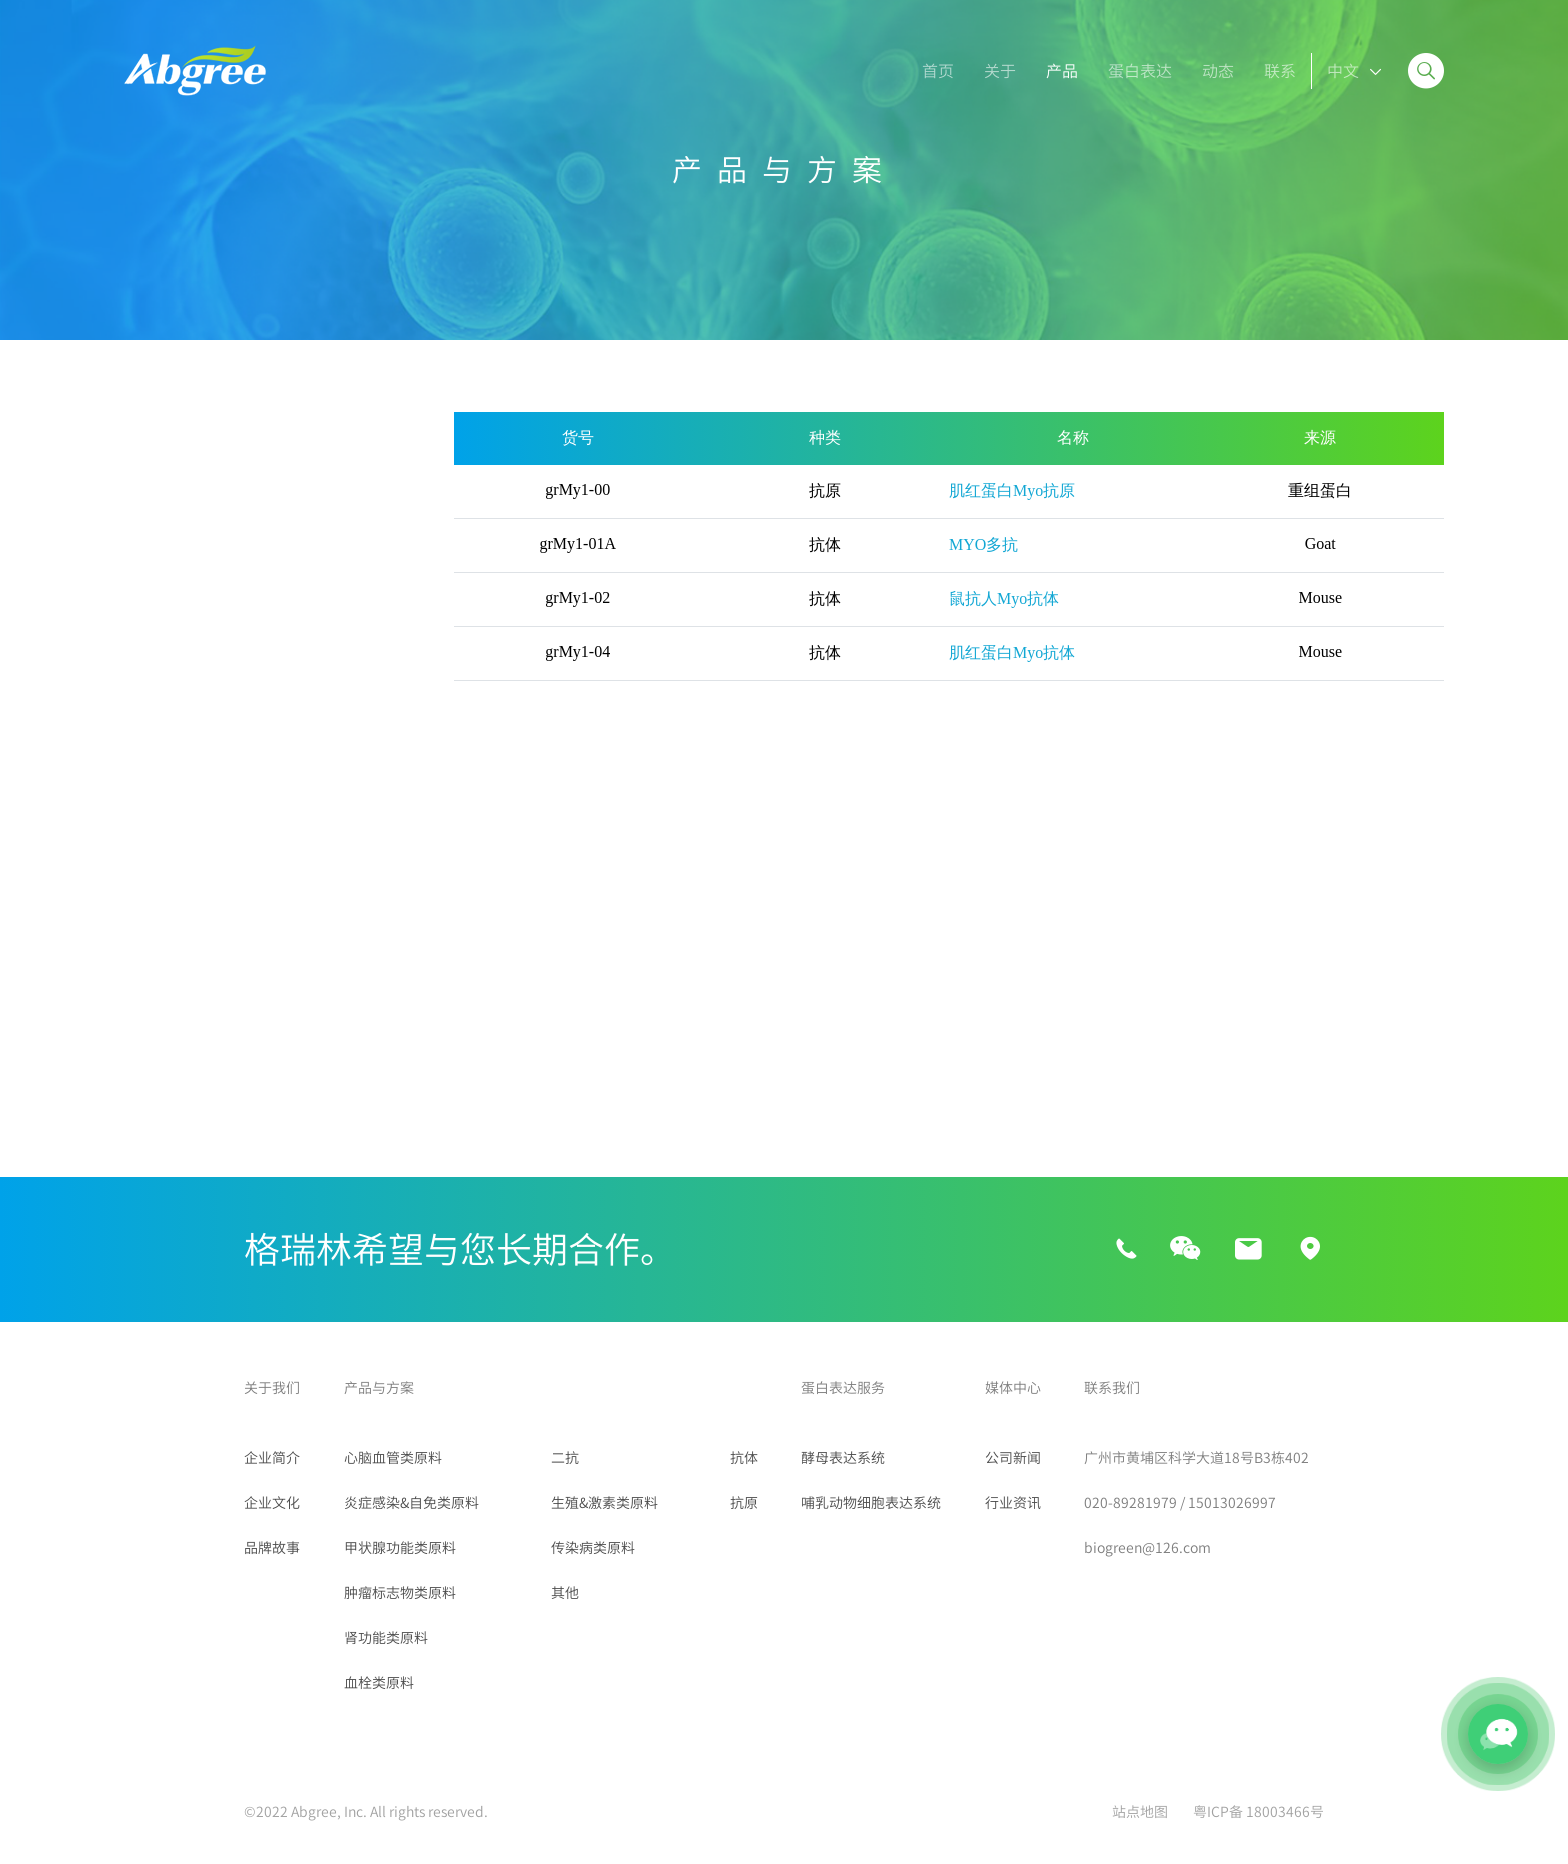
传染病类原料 (172, 1069)
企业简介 (272, 1458)
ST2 (306, 601)
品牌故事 (272, 1548)
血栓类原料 (164, 916)
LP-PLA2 (156, 637)
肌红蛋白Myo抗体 (1012, 652)
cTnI (307, 565)
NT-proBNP (330, 529)
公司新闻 (1013, 1458)
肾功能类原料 (172, 865)
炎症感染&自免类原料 (201, 712)
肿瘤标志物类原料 (188, 814)
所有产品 (156, 430)
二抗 (140, 967)
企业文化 (272, 1503)
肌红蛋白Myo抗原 (1012, 490)
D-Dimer (156, 565)
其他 (140, 1120)
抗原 (744, 1503)
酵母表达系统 (843, 1458)
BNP (143, 529)
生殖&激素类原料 (185, 1018)
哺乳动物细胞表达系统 (871, 1503)
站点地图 (1140, 1812)
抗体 (744, 1458)
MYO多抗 (983, 544)
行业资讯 (1013, 1503)
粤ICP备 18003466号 (1258, 1812)
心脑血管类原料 (180, 481)
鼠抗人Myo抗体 (1004, 598)
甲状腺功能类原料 (188, 763)
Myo (142, 601)
